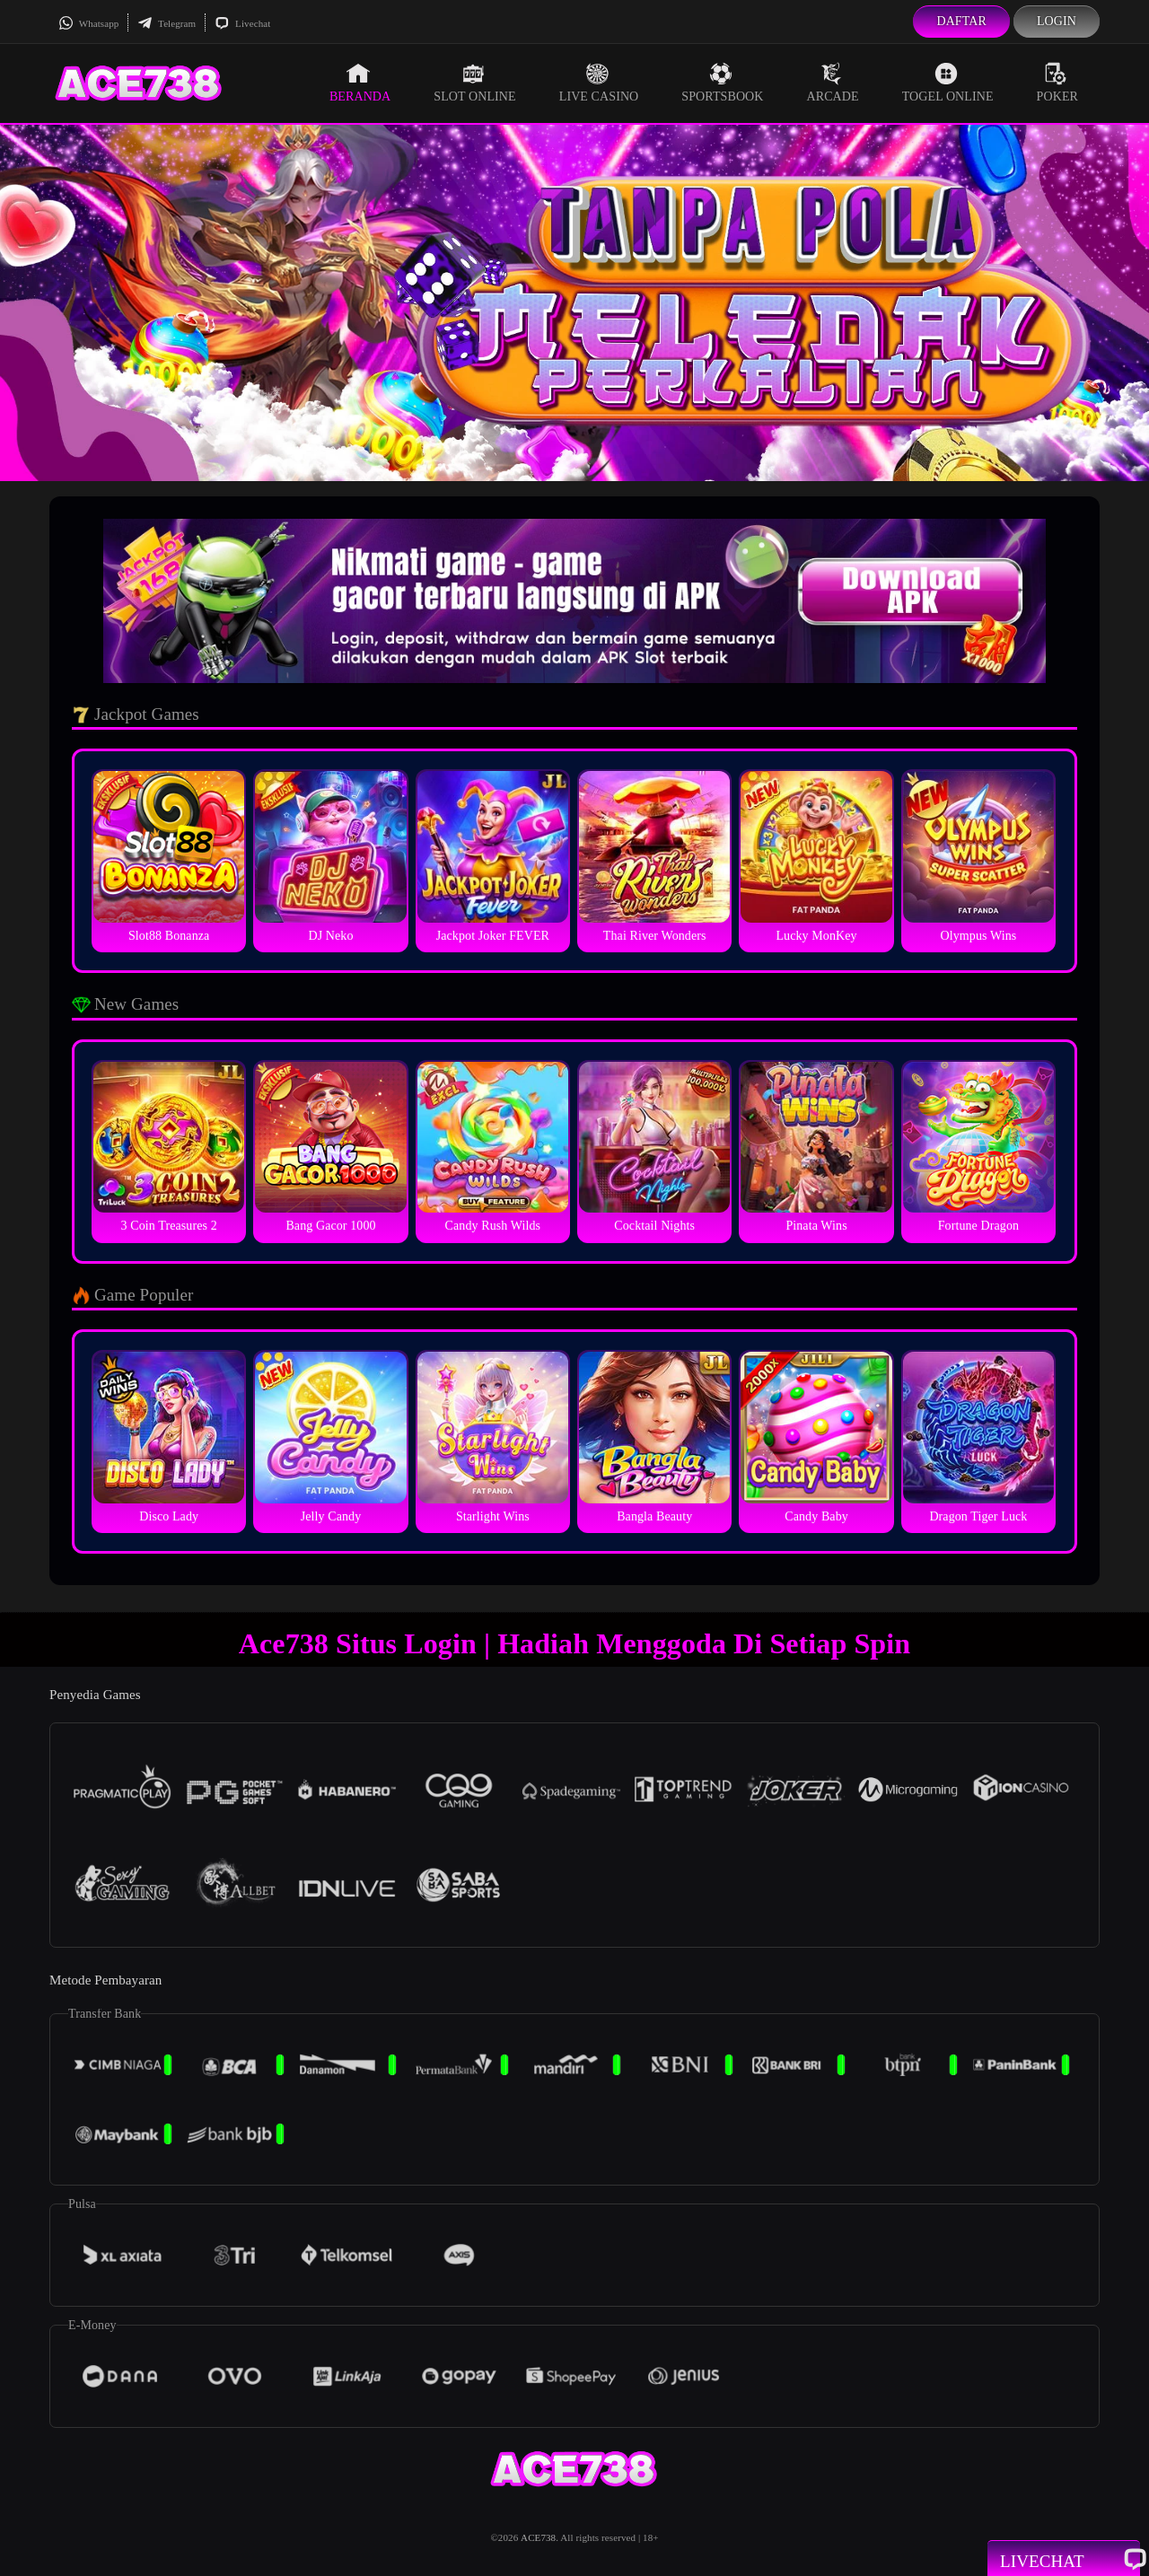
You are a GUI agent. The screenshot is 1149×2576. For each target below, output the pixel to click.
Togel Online (948, 82)
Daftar (961, 21)
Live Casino (599, 82)
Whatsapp (88, 23)
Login (1056, 21)
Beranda (359, 82)
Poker (1057, 82)
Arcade (833, 82)
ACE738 (538, 2537)
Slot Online (474, 82)
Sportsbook (722, 82)
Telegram (166, 23)
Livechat (242, 23)
